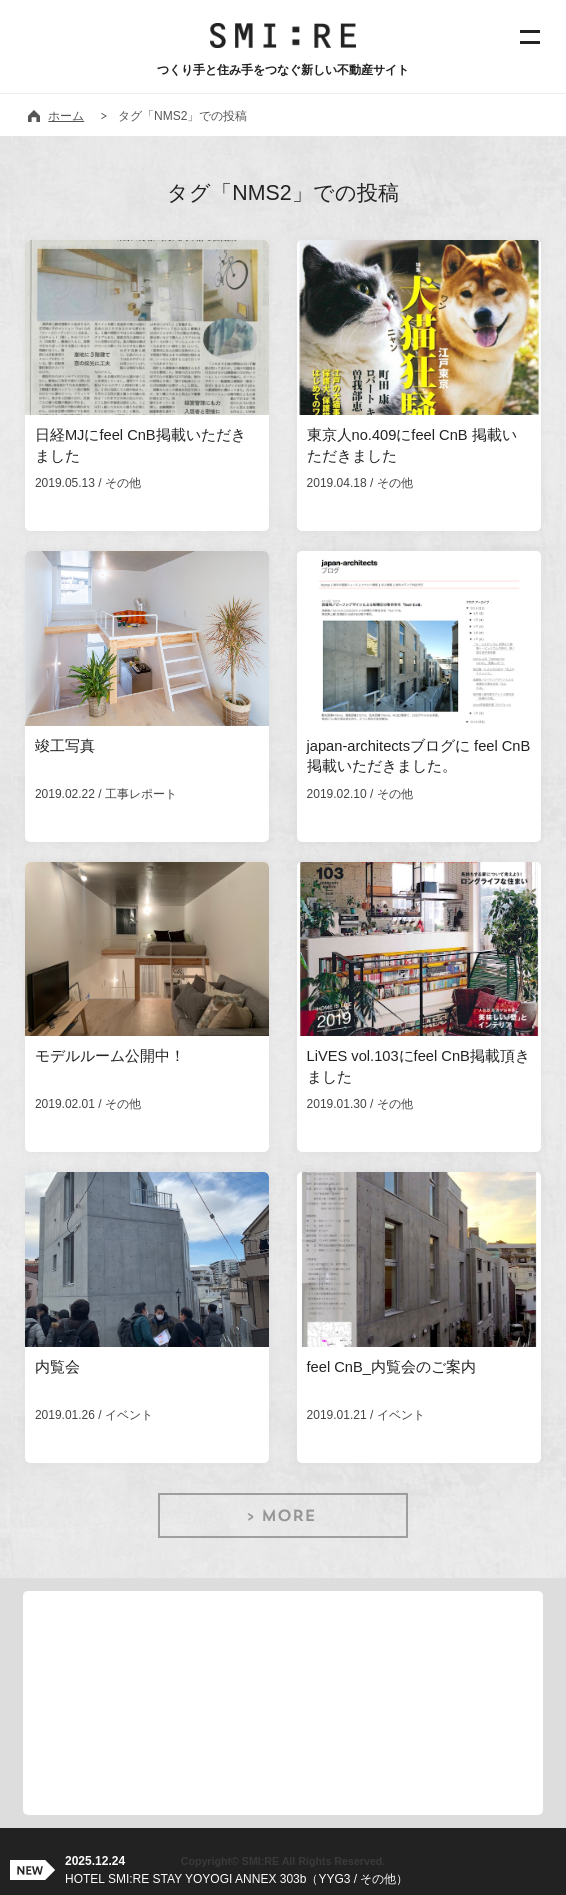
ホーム (66, 116)
